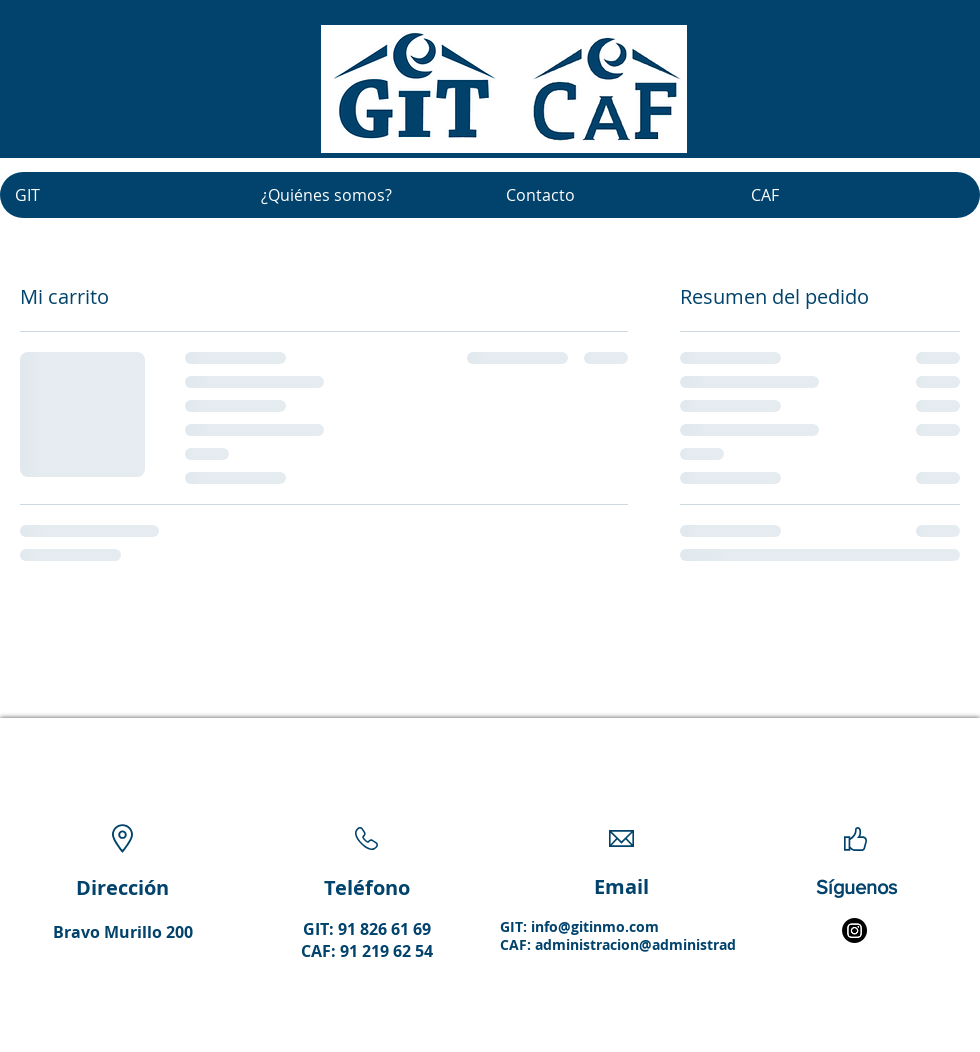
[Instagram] (854, 930)
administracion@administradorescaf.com (677, 944)
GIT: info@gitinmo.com (579, 926)
